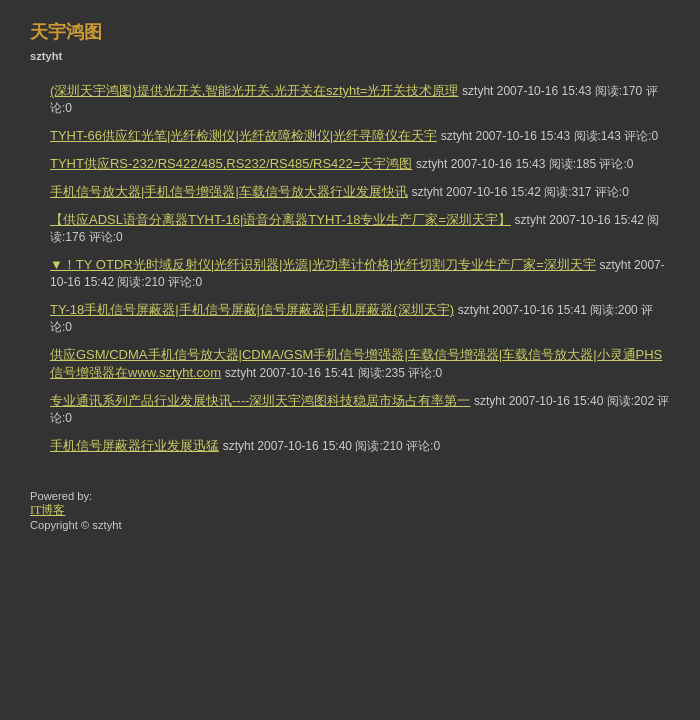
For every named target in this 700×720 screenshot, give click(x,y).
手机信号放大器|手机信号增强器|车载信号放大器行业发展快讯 (229, 191)
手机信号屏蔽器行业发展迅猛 (134, 445)
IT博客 (47, 510)
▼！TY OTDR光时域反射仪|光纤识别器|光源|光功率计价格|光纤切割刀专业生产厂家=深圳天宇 (323, 264)
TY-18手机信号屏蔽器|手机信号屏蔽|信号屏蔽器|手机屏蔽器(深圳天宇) (252, 309)
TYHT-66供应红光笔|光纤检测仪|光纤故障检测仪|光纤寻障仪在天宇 (243, 135)
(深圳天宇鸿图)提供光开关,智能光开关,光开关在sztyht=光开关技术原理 (254, 90)
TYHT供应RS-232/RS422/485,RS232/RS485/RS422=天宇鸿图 (231, 163)
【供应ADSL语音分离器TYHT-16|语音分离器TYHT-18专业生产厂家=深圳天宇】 (280, 219)
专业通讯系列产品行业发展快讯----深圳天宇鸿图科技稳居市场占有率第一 (260, 400)
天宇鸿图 (66, 32)
